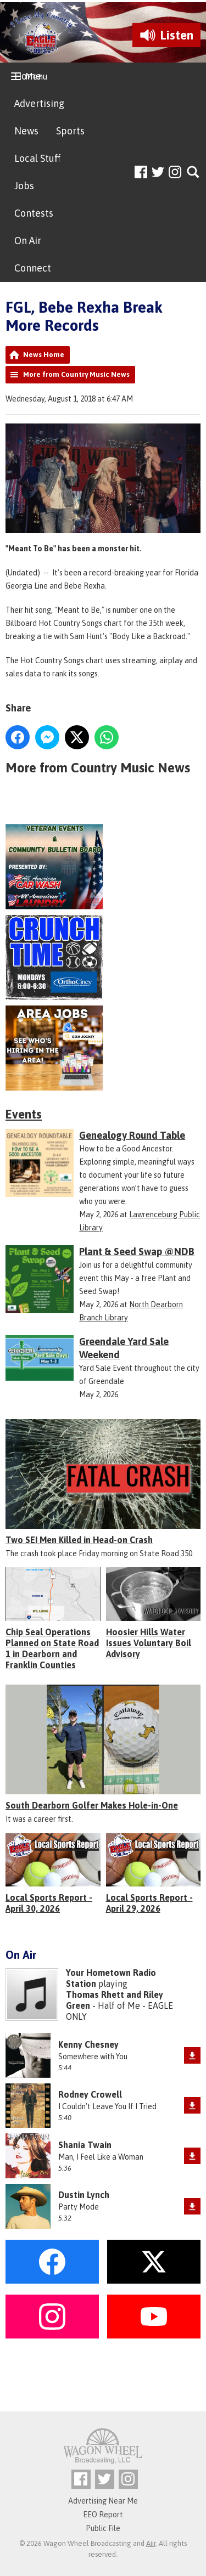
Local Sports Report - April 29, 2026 (149, 1903)
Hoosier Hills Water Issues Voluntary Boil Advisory (148, 1643)
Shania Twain (85, 2145)
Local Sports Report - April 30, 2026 (48, 1903)
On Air (27, 240)
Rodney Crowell (90, 2094)
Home (27, 76)
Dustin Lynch (83, 2195)
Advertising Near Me (103, 2500)
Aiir (150, 2543)
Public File (103, 2528)
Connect (32, 268)
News (26, 131)
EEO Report (103, 2514)
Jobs (24, 185)
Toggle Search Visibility (194, 172)
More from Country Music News (76, 374)
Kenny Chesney (88, 2044)
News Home (43, 355)
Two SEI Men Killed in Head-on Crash (79, 1540)
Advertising (39, 103)
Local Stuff (37, 158)
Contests (33, 213)
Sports (70, 131)
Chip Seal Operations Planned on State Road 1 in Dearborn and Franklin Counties (52, 1648)
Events (23, 1114)
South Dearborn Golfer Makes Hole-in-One (91, 1805)
